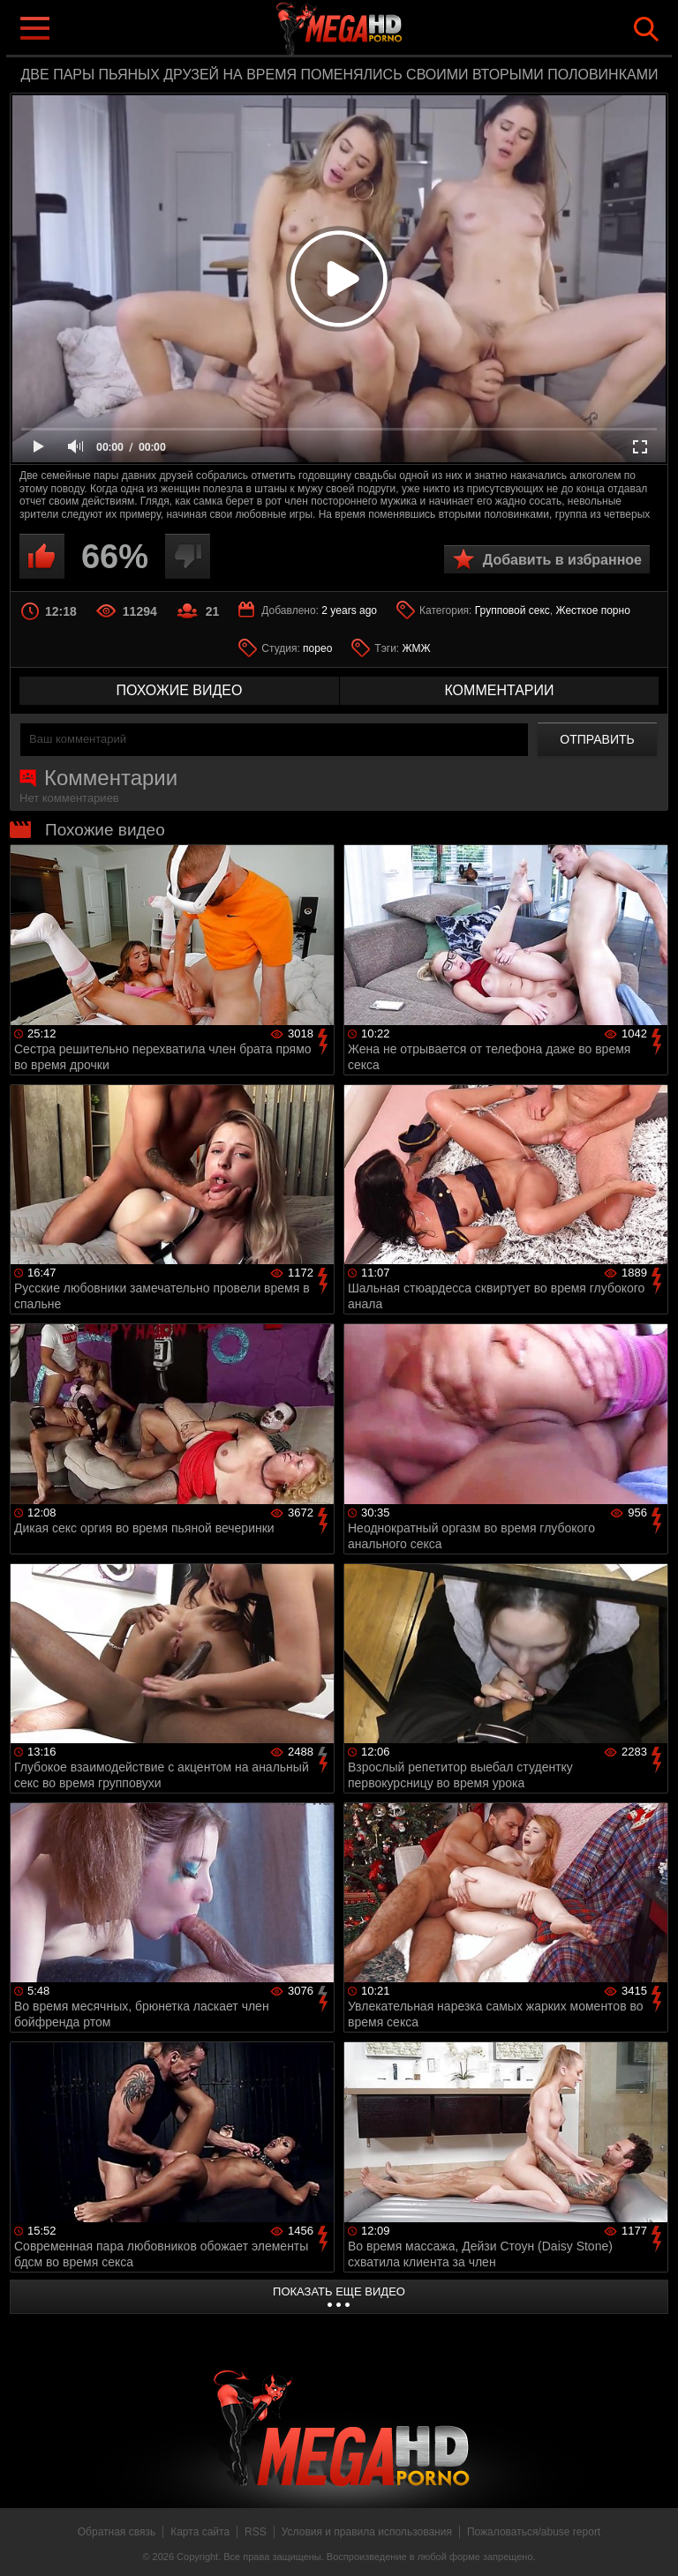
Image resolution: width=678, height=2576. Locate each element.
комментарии (499, 690)
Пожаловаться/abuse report (533, 2532)
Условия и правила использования (367, 2532)
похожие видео (180, 690)
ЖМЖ (417, 648)
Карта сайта (200, 2532)
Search (646, 29)
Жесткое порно (592, 610)
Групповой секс (512, 610)
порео (317, 648)
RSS (256, 2532)
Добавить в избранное (562, 559)
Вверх (651, 2543)
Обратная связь (116, 2532)
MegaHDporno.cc (374, 29)
